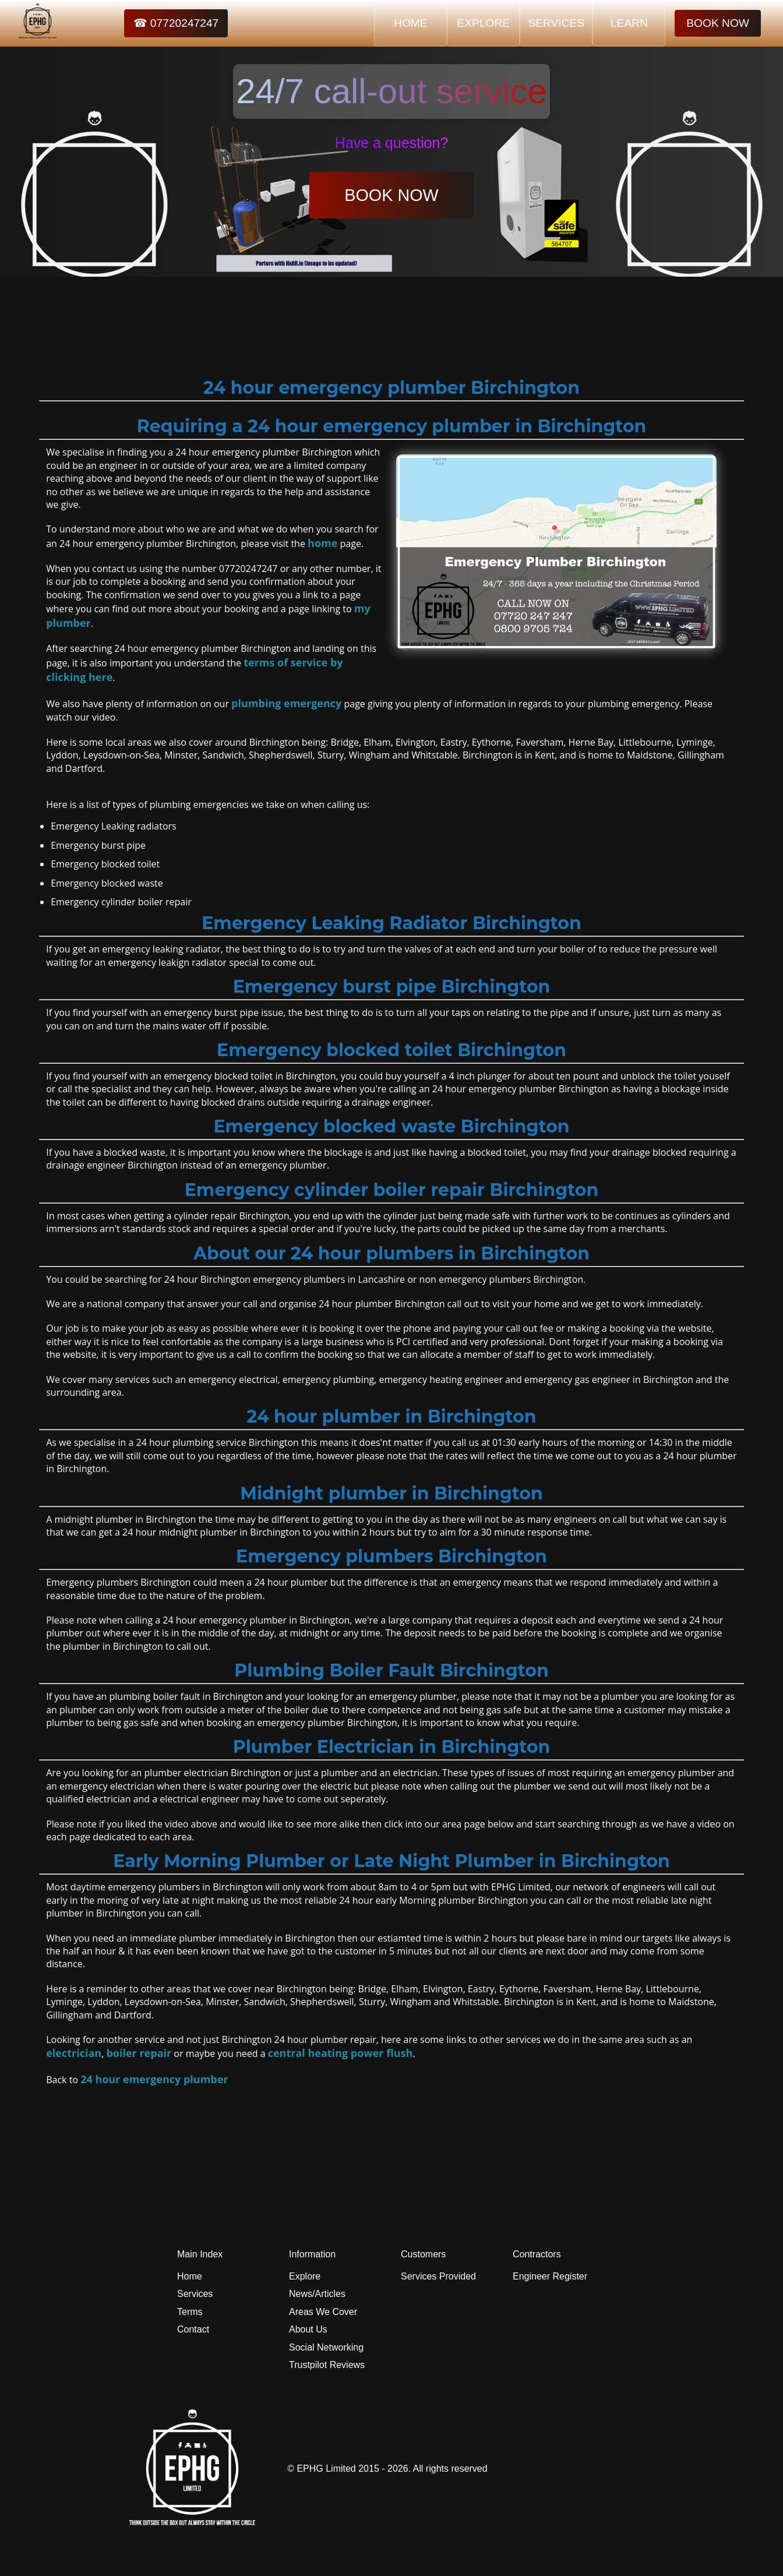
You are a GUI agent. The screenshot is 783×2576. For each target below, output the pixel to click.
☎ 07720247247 (176, 23)
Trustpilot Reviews (327, 2365)
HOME (411, 23)
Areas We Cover (323, 2312)
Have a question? (392, 143)
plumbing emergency (286, 703)
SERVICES (556, 23)
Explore (304, 2276)
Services (195, 2294)
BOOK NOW (717, 23)
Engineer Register (550, 2276)
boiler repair (138, 2053)
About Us (308, 2329)
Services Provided (438, 2276)
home (322, 543)
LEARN (629, 23)
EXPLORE (483, 23)
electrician (73, 2053)
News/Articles (317, 2294)
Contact (193, 2329)
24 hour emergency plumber (154, 2079)
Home (189, 2276)
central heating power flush (340, 2053)
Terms (190, 2312)
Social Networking (326, 2347)
